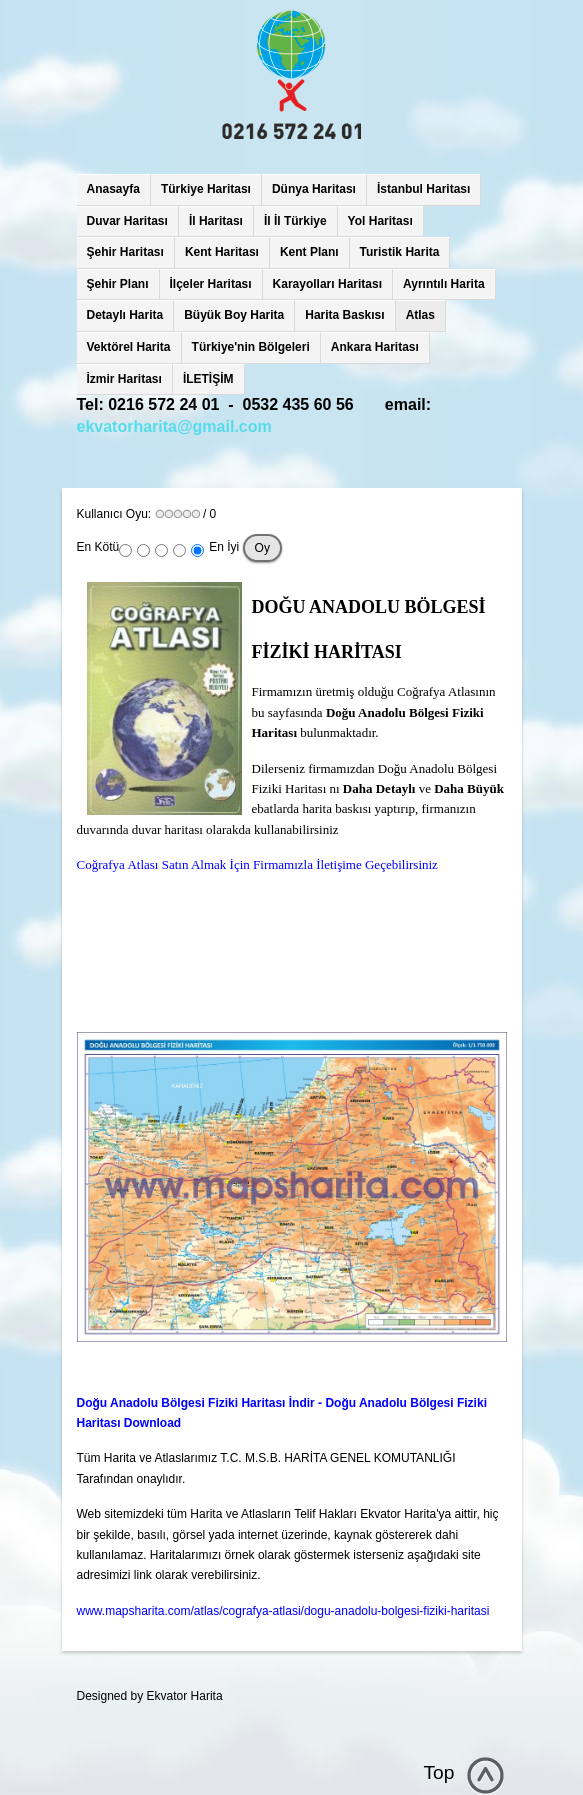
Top (439, 1772)
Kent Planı (309, 252)
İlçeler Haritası (211, 284)
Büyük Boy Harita (234, 315)
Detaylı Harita (125, 315)
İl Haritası (216, 221)
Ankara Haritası (375, 347)
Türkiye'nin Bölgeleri (251, 347)
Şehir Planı (118, 284)
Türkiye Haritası (206, 189)
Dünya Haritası (314, 189)
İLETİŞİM (208, 379)
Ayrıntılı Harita (444, 284)
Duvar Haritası (127, 221)
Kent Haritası (222, 252)
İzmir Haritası (124, 379)
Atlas (420, 315)
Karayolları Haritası (327, 284)
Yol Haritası (380, 221)
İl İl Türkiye (295, 221)
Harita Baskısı (344, 315)
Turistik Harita (400, 252)
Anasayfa (113, 189)
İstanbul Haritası (423, 189)
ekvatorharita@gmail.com (174, 426)
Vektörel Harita (129, 347)
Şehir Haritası (125, 252)
